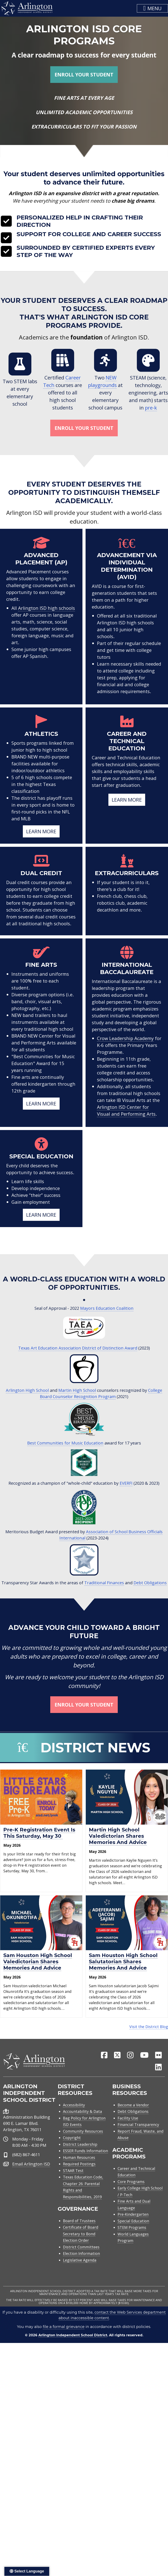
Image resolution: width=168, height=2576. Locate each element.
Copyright (72, 2137)
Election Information (81, 2253)
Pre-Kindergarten (133, 2214)
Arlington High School (27, 1390)
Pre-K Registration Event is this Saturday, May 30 (39, 1833)
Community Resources (83, 2131)
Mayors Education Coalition (107, 1308)
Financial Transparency (138, 2124)
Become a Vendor (133, 2104)
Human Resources (79, 2157)
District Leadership (80, 2144)
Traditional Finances (104, 1583)
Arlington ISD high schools (46, 608)
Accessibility (74, 2104)
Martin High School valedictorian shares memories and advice (118, 1836)
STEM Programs (132, 2227)
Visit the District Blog (148, 2026)
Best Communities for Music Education (65, 1443)
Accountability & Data (82, 2111)
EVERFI (126, 1483)
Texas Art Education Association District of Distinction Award (77, 1348)
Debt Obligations (150, 1583)
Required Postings (79, 2163)
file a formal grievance (64, 2326)
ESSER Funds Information (85, 2150)
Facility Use (128, 2118)
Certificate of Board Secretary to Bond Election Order (80, 2234)
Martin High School (77, 1390)
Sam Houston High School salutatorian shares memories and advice (123, 1961)
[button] (152, 8)
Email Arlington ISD (31, 2164)
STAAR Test (73, 2170)
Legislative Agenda (79, 2260)
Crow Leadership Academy (125, 1038)
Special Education (133, 2220)
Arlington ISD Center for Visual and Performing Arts (126, 1110)
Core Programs (131, 2181)
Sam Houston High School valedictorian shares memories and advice (37, 1961)
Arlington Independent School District (72, 2335)
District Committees (81, 2246)
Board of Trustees (79, 2220)
